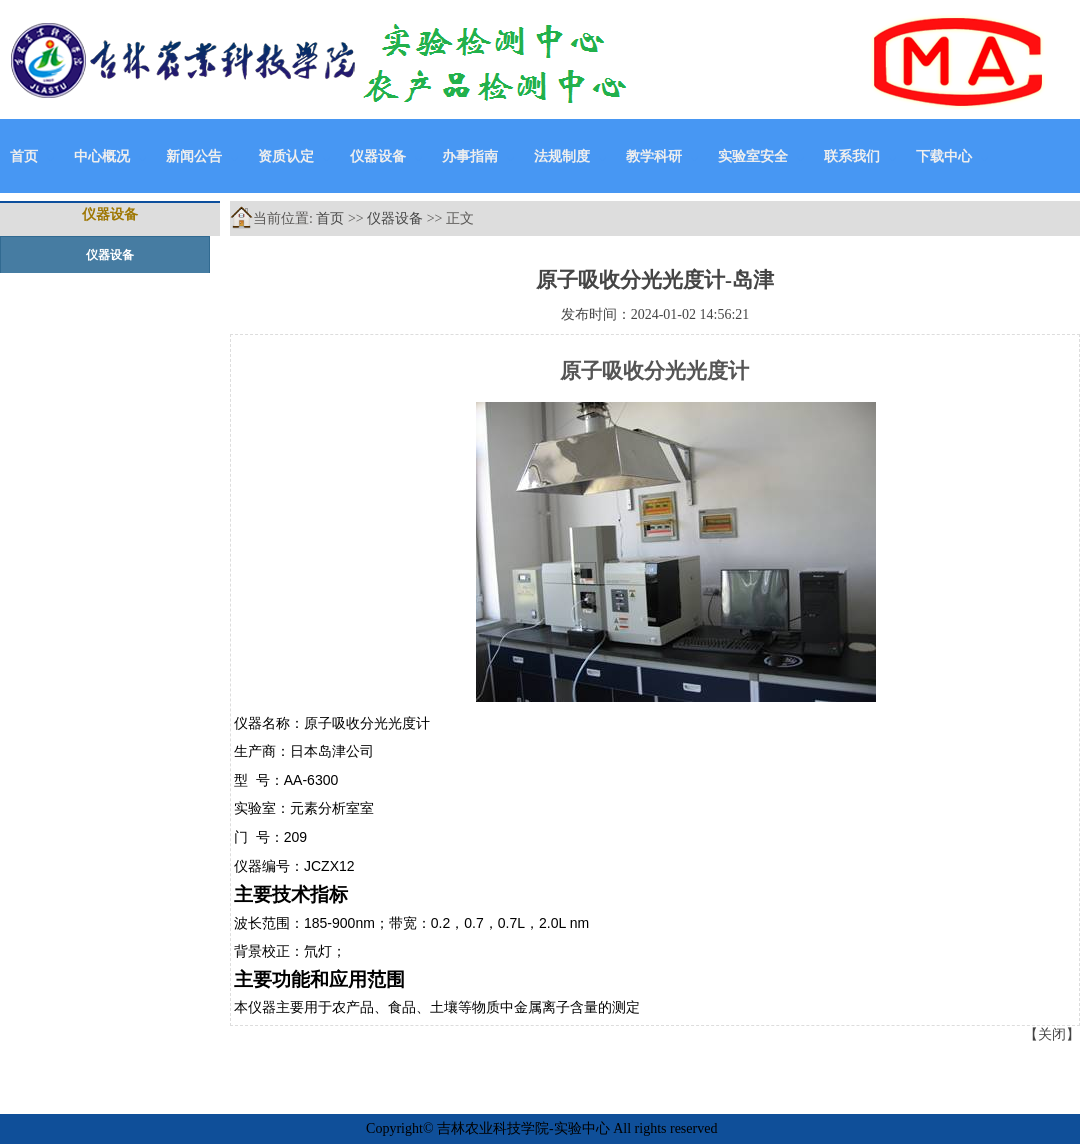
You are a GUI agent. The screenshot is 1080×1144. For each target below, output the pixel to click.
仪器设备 (378, 156)
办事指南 (470, 156)
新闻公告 (194, 156)
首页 (24, 156)
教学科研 (654, 156)
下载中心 (944, 156)
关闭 (1052, 1034)
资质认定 (286, 156)
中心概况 (102, 156)
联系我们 (852, 156)
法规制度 (562, 156)
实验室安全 (753, 156)
